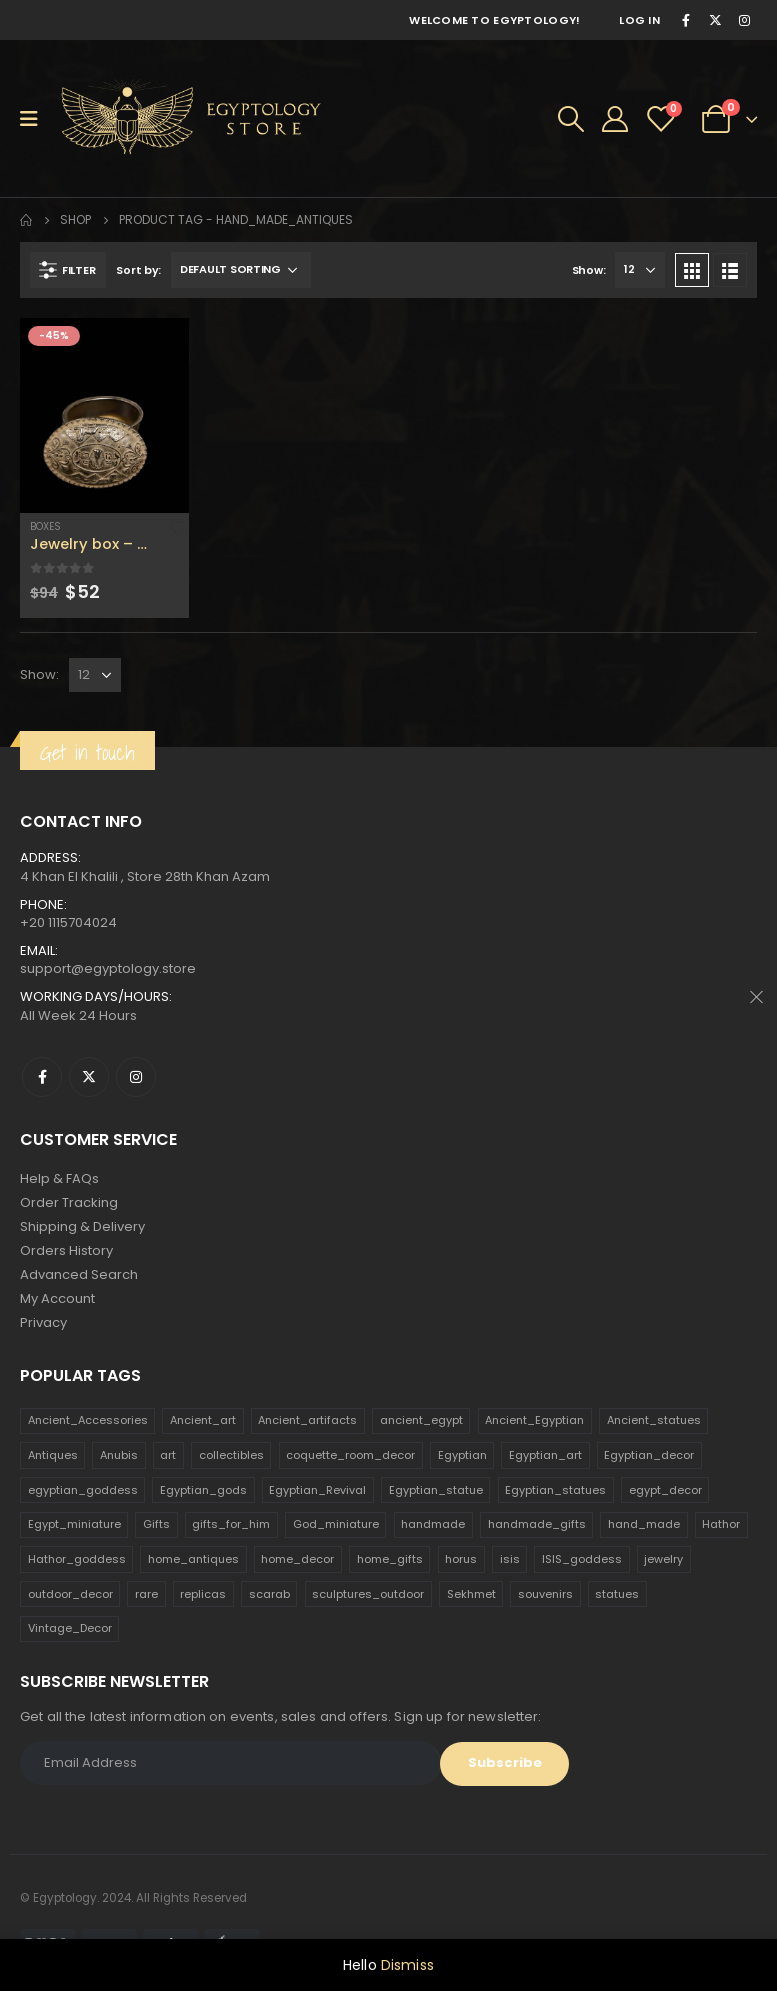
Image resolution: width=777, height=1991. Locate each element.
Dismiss (407, 1965)
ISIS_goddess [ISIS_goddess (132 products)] (582, 1559)
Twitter (89, 1077)
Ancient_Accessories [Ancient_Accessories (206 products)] (88, 1420)
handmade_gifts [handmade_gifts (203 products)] (537, 1524)
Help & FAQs (59, 1178)
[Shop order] (241, 270)
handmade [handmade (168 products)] (433, 1524)
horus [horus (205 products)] (461, 1559)
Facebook (42, 1077)
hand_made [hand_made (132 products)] (644, 1524)
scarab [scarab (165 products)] (269, 1594)
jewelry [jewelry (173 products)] (663, 1559)
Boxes (45, 526)
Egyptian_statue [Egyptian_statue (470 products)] (436, 1490)
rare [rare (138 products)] (146, 1594)
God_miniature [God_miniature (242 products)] (336, 1524)
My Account (57, 1298)
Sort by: (138, 270)
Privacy (43, 1322)
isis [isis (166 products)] (510, 1559)
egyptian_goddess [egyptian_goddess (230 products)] (83, 1490)
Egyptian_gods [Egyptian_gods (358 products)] (203, 1490)
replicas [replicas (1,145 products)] (203, 1594)
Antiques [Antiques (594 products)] (53, 1455)
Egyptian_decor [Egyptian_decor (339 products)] (649, 1455)
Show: (589, 270)
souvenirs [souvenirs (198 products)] (545, 1594)
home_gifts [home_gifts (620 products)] (390, 1559)
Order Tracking (69, 1202)
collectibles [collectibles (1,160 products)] (231, 1455)
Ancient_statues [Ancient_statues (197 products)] (654, 1420)
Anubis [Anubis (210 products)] (119, 1455)
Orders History (66, 1250)
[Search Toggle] (571, 119)
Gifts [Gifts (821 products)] (156, 1524)
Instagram (136, 1077)
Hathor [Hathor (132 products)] (721, 1524)
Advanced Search (79, 1274)
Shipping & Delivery (82, 1226)
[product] (104, 415)
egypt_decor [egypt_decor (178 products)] (665, 1490)
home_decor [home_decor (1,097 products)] (297, 1559)
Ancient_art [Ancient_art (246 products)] (203, 1420)
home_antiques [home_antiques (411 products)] (193, 1559)
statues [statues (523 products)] (617, 1594)
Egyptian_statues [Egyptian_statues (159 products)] (555, 1490)
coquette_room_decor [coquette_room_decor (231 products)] (350, 1455)
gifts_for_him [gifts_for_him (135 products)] (231, 1524)
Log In (639, 20)
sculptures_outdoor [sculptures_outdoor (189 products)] (368, 1594)
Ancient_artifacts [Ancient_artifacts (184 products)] (307, 1420)
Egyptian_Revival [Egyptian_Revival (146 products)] (317, 1490)
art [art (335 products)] (168, 1455)
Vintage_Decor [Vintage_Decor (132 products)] (70, 1628)
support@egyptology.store (108, 968)
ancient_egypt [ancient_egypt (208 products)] (421, 1420)
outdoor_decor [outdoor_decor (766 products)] (70, 1594)
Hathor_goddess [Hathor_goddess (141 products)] (77, 1559)
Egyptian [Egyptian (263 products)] (462, 1455)
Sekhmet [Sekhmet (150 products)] (471, 1594)
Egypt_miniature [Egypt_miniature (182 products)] (74, 1524)
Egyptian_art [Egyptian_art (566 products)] (545, 1455)
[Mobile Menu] (35, 119)
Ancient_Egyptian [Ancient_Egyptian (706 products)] (534, 1420)
